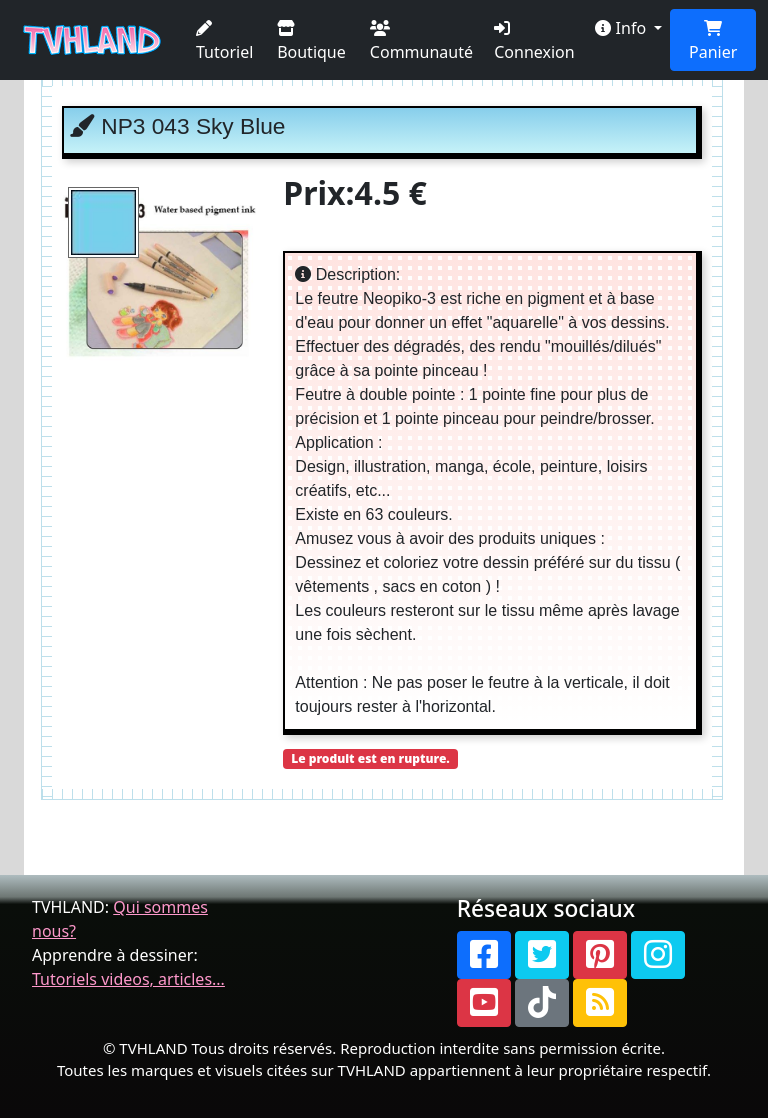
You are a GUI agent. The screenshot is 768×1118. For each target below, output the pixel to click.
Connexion (534, 41)
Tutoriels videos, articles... (128, 979)
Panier (713, 41)
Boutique (311, 41)
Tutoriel (224, 41)
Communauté (421, 41)
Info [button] (622, 28)
